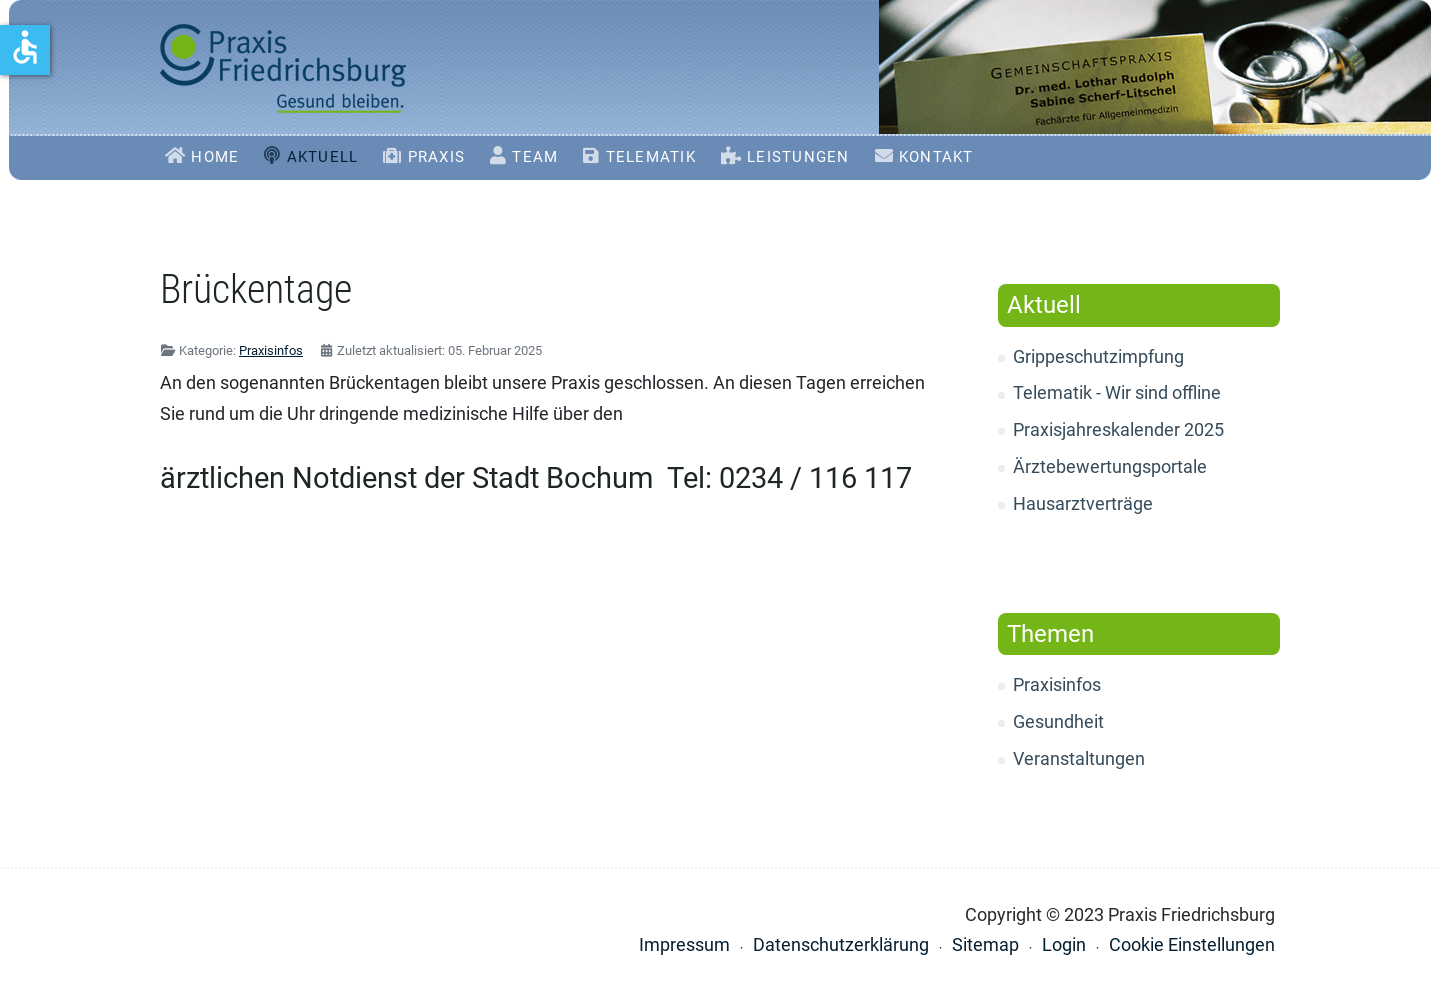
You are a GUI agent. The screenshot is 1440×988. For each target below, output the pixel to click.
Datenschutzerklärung (841, 944)
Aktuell (323, 157)
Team (535, 157)
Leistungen (798, 157)
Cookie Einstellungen (1192, 944)
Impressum (684, 944)
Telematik (651, 157)
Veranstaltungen (1079, 758)
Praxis (437, 157)
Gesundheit (1058, 721)
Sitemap (985, 944)
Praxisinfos (1057, 684)
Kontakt (936, 157)
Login (1064, 944)
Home (215, 157)
